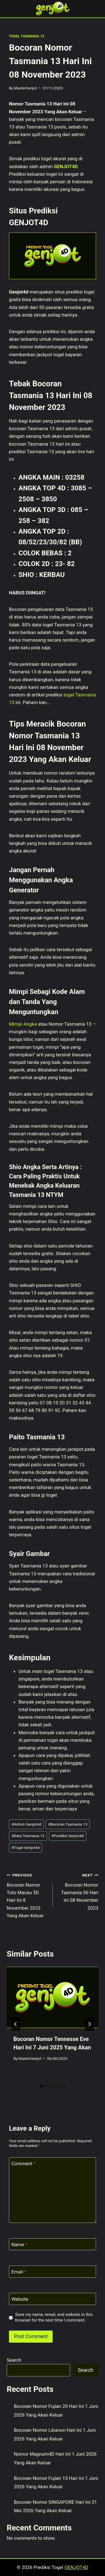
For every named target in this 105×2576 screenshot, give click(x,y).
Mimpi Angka (23, 1024)
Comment (23, 2163)
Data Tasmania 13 (28, 1835)
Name (19, 2244)
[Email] (52, 2272)
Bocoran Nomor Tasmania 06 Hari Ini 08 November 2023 (78, 1890)
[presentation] (52, 1997)
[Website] (52, 2299)
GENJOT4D (66, 166)
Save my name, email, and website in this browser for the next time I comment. (54, 2317)
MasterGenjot (25, 88)
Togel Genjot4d (25, 1847)
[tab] (41, 2086)
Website (20, 2299)
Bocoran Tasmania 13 (67, 1824)
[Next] (89, 2024)
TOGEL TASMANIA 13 (27, 36)
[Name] (52, 2244)
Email (19, 2272)
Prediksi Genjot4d (68, 1835)
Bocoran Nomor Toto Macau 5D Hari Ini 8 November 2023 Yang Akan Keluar (27, 1894)
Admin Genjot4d (26, 1824)
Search (14, 2360)
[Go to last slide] (15, 2024)
